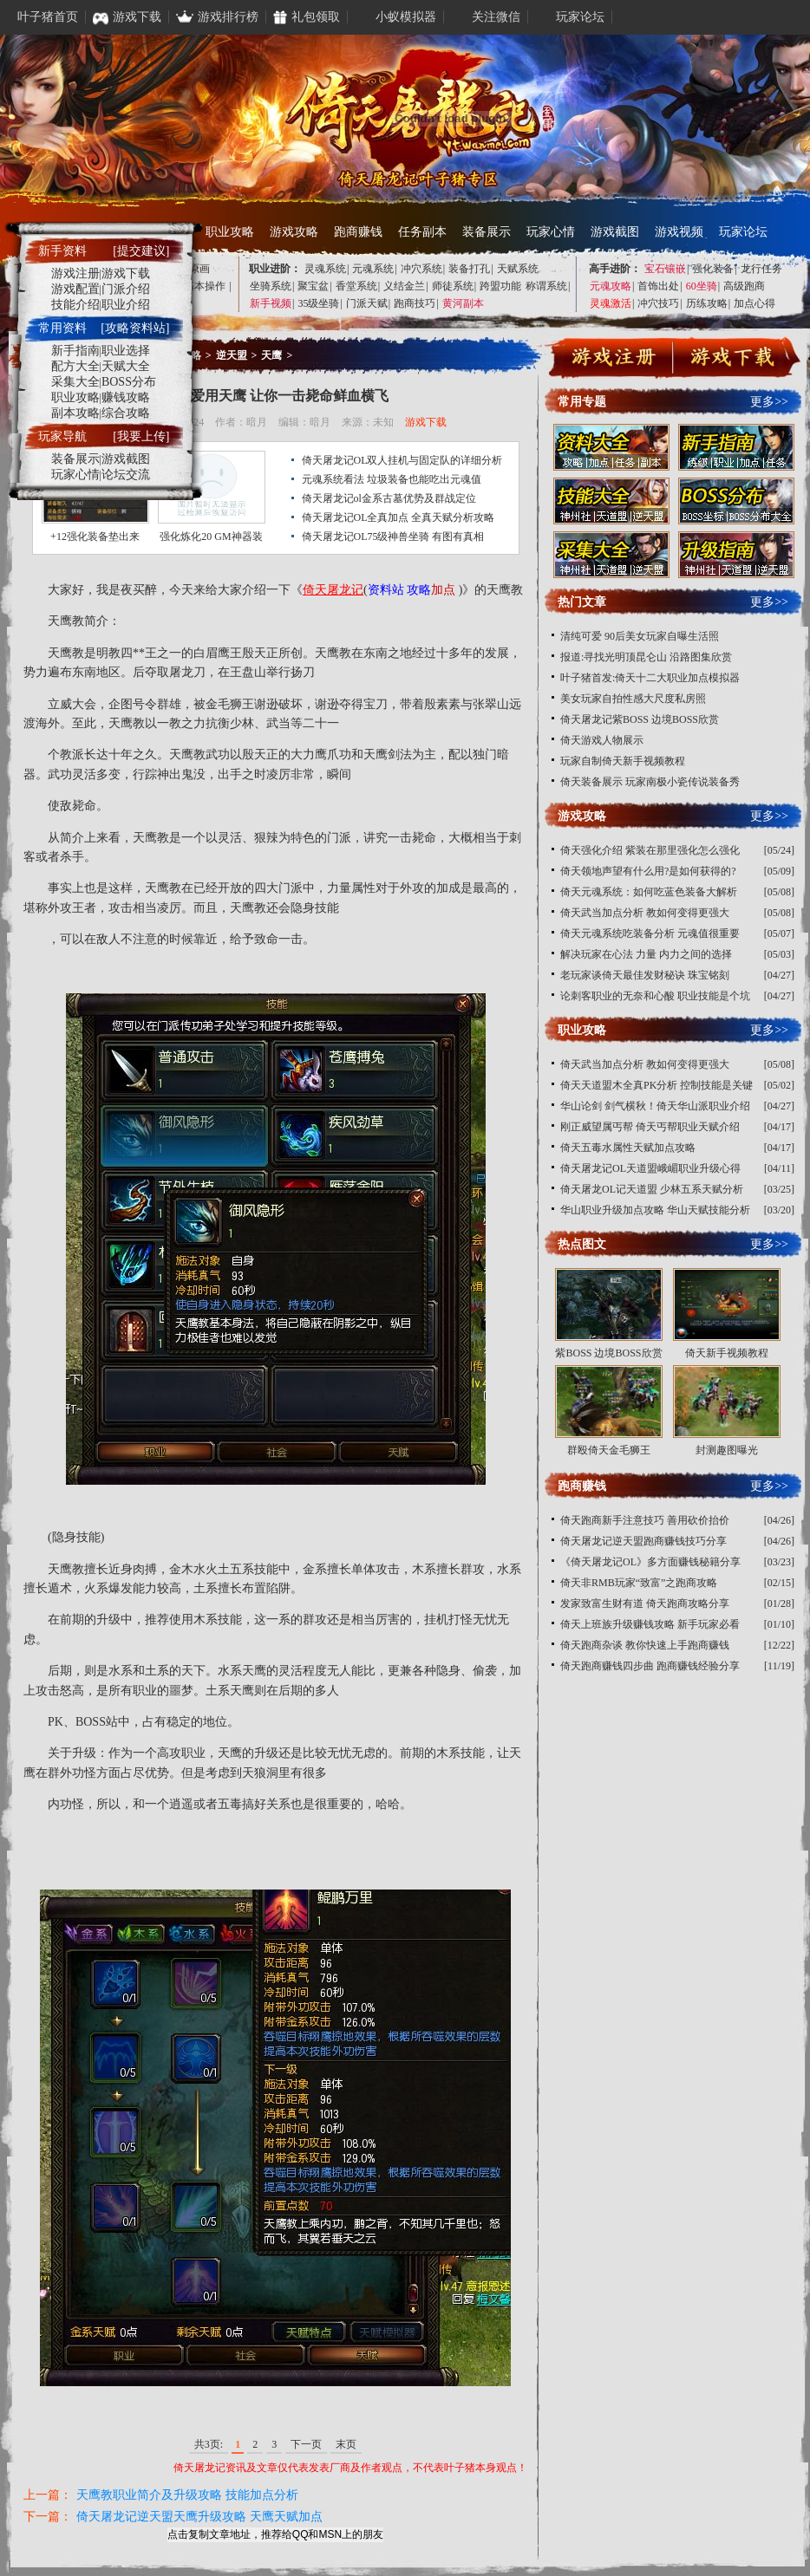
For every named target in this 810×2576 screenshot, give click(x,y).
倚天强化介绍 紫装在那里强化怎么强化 (650, 850)
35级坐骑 (318, 303)
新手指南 (75, 350)
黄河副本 (463, 303)
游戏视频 (679, 231)
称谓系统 (546, 286)
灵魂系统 (325, 269)
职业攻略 (230, 231)
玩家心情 (550, 231)
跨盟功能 (500, 286)
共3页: (208, 2444)
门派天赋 (367, 303)
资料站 (386, 589)
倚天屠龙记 (333, 589)
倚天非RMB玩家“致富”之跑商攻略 (638, 1583)
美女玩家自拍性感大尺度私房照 (633, 699)
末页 (346, 2444)
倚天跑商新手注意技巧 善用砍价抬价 (644, 1520)
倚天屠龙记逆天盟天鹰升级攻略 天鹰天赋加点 (199, 2516)
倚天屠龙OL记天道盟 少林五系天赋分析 (651, 1189)
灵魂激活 (610, 303)
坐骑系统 (270, 286)
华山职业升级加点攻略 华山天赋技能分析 (655, 1210)
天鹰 (271, 355)
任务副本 (422, 231)
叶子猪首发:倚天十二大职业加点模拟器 (650, 678)
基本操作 (204, 286)
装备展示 (486, 231)
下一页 (306, 2444)
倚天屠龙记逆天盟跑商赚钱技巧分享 (643, 1541)
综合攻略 (125, 413)
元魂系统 (373, 269)
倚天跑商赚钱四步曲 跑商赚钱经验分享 (650, 1666)
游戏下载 (426, 422)
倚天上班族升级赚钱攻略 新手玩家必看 (650, 1624)
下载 (732, 360)
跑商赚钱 (358, 231)
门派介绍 (125, 289)
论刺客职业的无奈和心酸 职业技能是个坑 (655, 996)
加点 (443, 589)
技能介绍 (75, 304)
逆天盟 (231, 355)
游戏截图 (615, 231)
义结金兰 (404, 286)
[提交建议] (141, 250)
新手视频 (270, 303)
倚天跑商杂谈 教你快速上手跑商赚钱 (644, 1645)
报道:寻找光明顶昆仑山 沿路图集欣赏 (646, 657)
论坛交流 (125, 474)
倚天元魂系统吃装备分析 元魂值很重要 (650, 933)
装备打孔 (469, 269)
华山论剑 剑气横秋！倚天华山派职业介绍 (655, 1106)
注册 (614, 360)
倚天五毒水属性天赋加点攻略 (628, 1148)
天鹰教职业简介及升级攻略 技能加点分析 (187, 2494)
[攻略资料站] (135, 328)
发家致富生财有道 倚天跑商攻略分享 (644, 1603)
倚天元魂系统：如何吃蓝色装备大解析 (648, 892)
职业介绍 (125, 304)
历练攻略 (707, 303)
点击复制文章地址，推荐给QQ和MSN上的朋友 (275, 2534)
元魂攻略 (610, 286)
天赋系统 (518, 269)
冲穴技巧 (658, 303)
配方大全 (75, 366)
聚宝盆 (313, 286)
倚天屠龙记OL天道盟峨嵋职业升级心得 (650, 1168)
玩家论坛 (743, 231)
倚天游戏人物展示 (601, 740)
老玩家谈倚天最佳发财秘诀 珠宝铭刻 (644, 975)
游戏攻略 (294, 231)
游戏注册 (75, 273)
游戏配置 (75, 289)
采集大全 (75, 381)
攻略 (419, 589)
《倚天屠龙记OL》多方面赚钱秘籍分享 (650, 1562)
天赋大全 (125, 366)
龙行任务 (761, 269)
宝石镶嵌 (665, 269)
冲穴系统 (421, 269)
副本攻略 (75, 413)
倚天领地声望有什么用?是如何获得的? (648, 871)
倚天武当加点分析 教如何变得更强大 (644, 913)
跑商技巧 (414, 303)
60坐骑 (701, 286)
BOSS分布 (128, 381)
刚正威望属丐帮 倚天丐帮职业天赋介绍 (650, 1127)
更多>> (769, 401)
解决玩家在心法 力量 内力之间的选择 (646, 954)
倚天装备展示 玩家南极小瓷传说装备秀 (650, 782)
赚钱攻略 (125, 397)
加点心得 (754, 303)
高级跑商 (744, 286)
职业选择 (125, 350)
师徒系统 (453, 286)
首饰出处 (658, 286)
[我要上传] (141, 436)
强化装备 (713, 269)
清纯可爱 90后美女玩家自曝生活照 (639, 636)
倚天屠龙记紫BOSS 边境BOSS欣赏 (639, 719)
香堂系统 (356, 286)
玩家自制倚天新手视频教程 (622, 761)
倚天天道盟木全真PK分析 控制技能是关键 (656, 1085)
